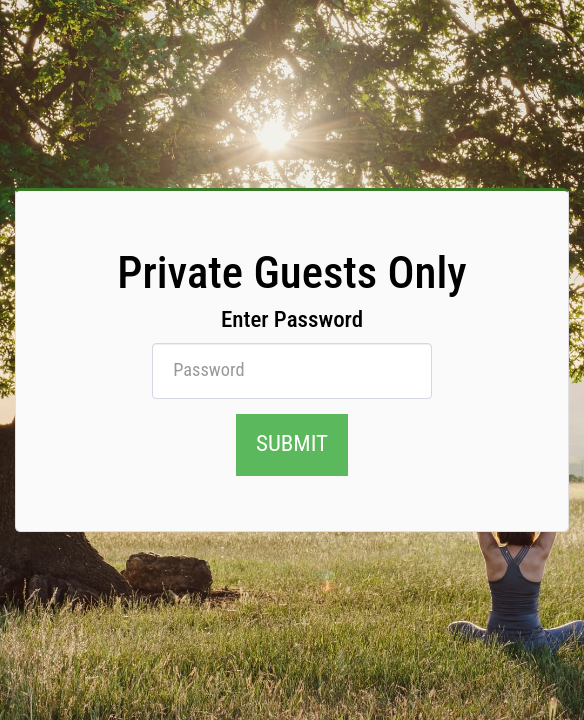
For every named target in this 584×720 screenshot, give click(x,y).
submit (292, 443)
